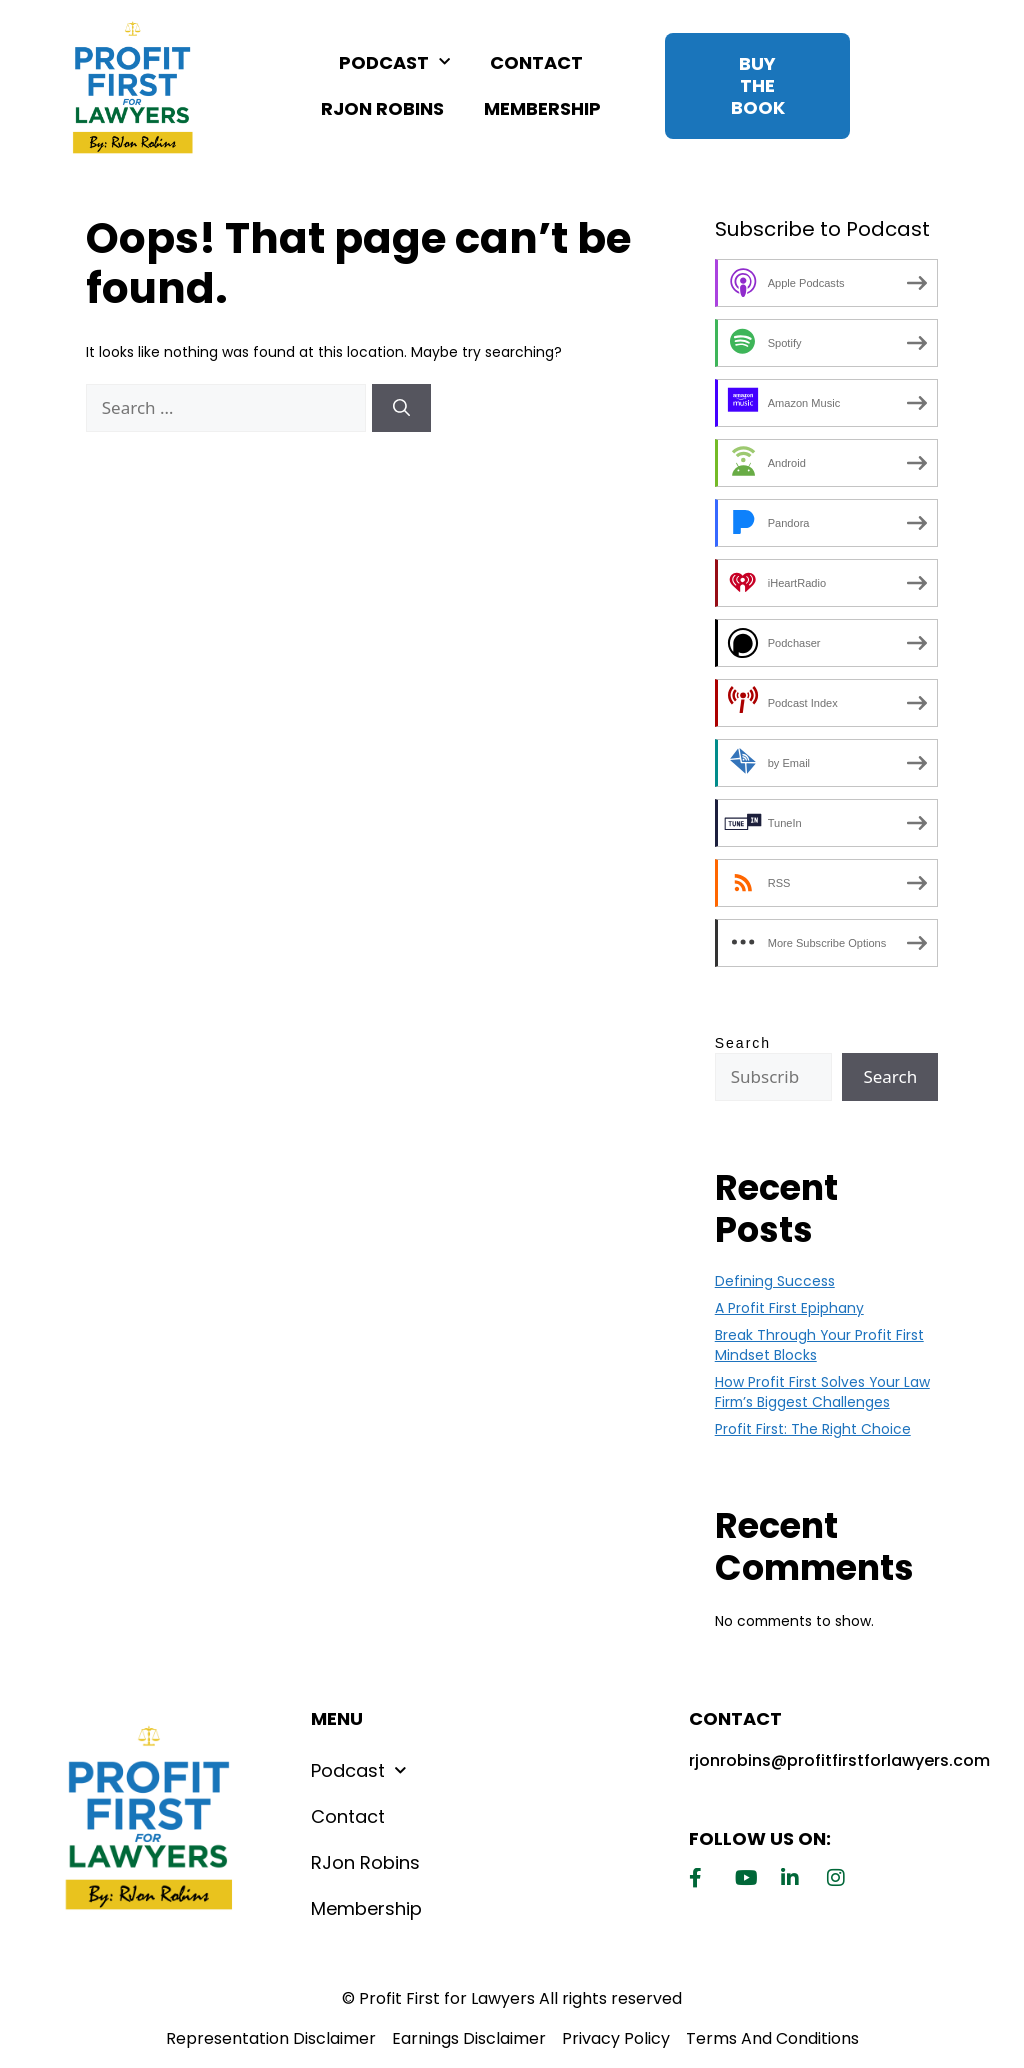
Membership (542, 108)
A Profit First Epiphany (789, 1308)
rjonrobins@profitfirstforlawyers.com (839, 1760)
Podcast (394, 62)
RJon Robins (382, 108)
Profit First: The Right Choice (813, 1429)
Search (743, 1043)
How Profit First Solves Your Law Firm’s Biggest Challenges (822, 1392)
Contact (536, 62)
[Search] (401, 408)
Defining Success (775, 1281)
